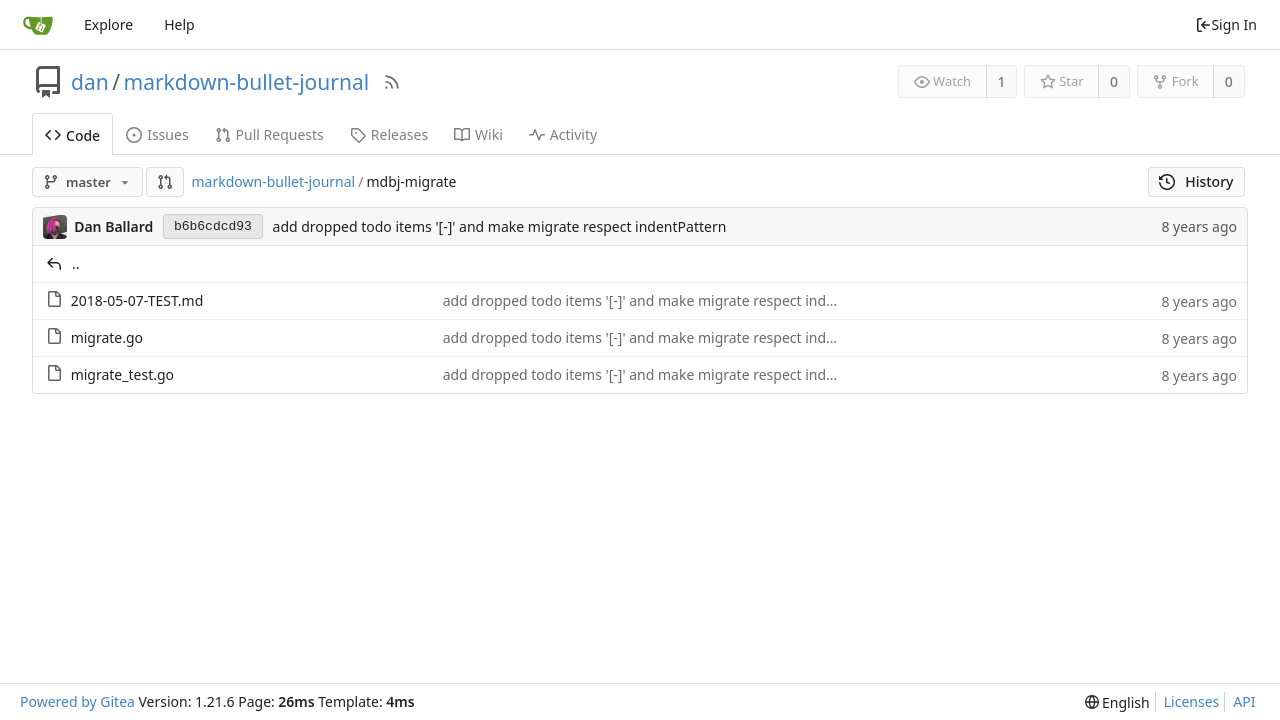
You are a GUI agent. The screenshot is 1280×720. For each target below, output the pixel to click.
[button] (165, 182)
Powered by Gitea (77, 701)
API (1244, 701)
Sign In (1226, 24)
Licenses (1192, 701)
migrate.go (107, 337)
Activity (563, 134)
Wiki (478, 134)
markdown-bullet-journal (247, 82)
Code (72, 135)
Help (179, 24)
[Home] (38, 25)
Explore (108, 24)
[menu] (1117, 702)
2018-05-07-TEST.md (137, 300)
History (1196, 181)
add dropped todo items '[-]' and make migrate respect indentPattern (500, 226)
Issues (157, 134)
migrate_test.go (122, 374)
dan (90, 82)
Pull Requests (269, 134)
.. (76, 263)
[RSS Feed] (392, 82)
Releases (389, 134)
